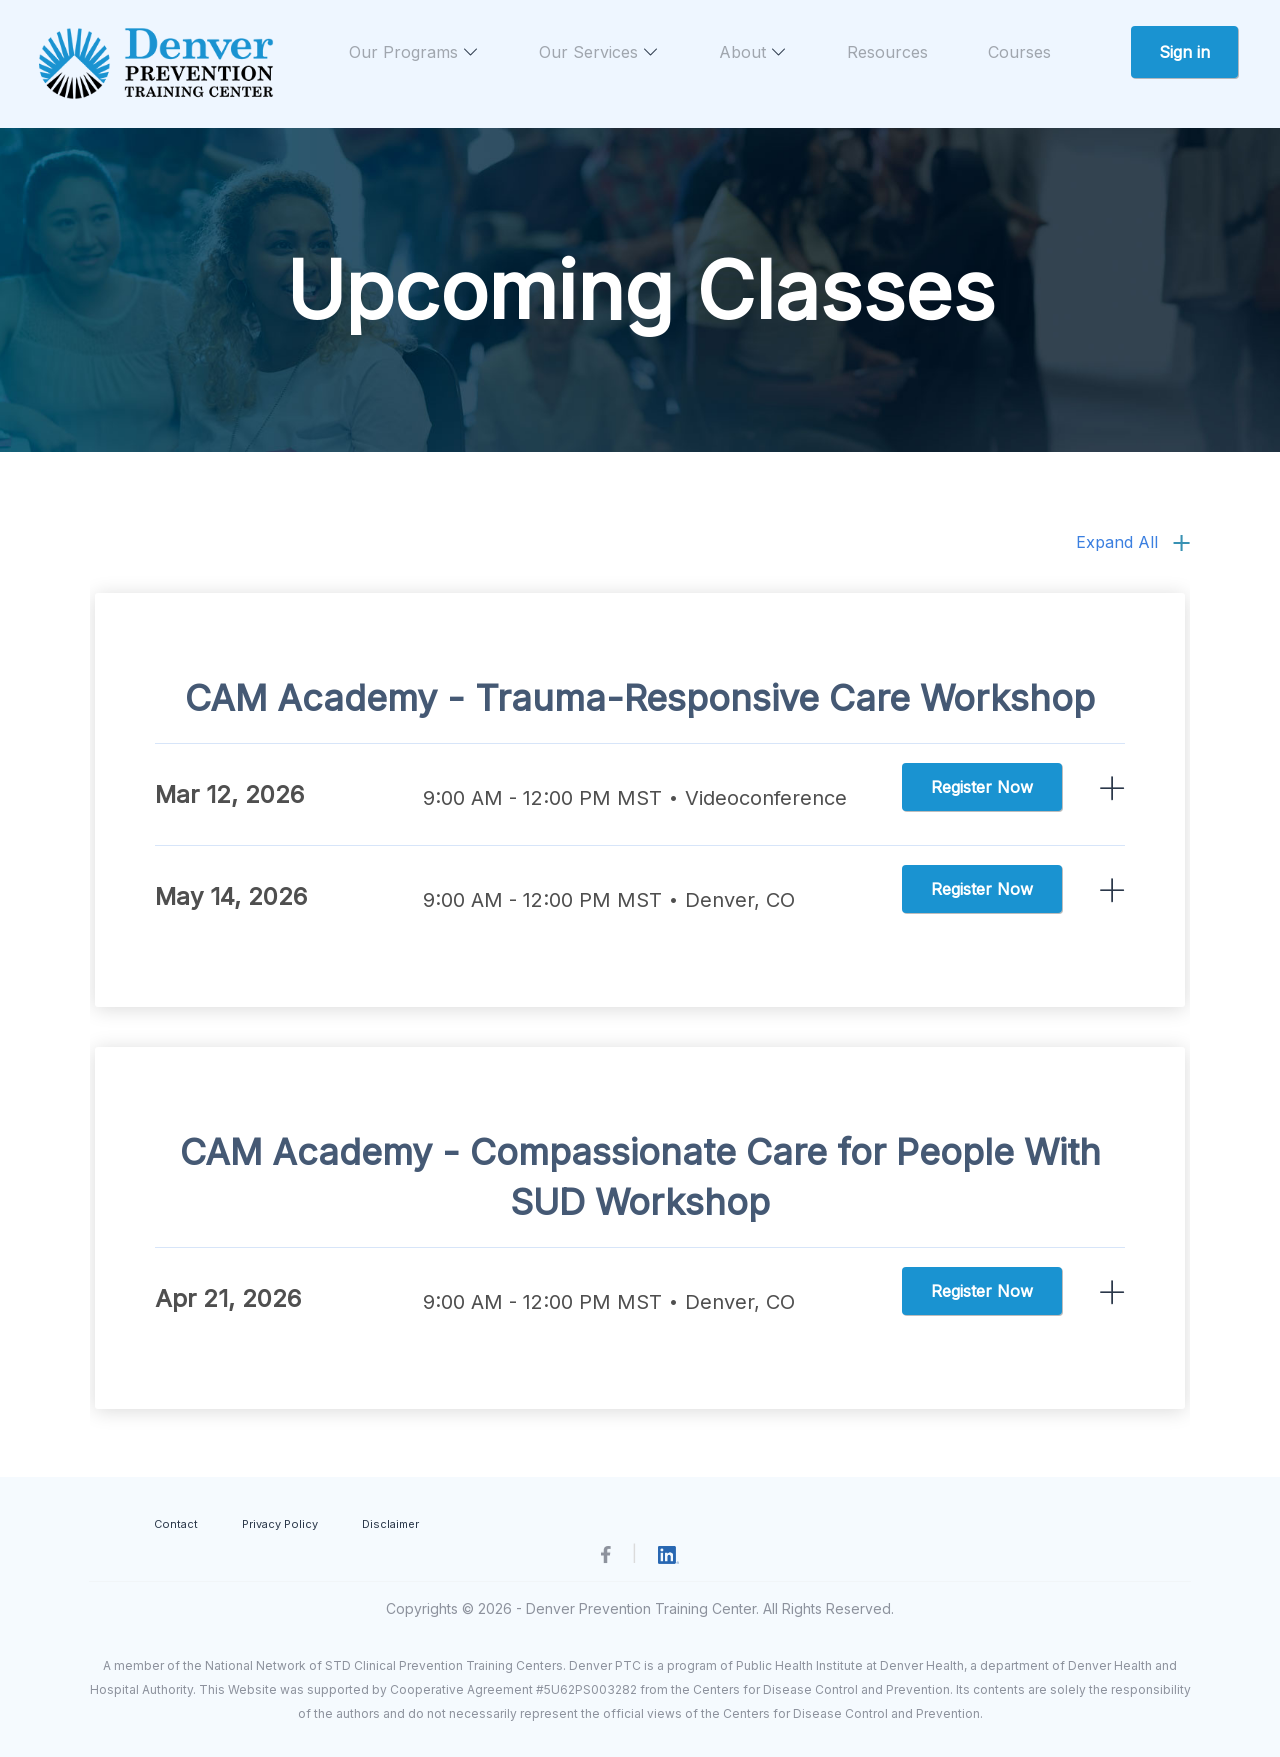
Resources (887, 52)
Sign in (1184, 52)
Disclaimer (390, 1524)
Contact (176, 1524)
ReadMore (1112, 788)
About (753, 52)
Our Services (599, 52)
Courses (1019, 52)
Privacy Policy (280, 1524)
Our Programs (414, 52)
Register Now (982, 787)
